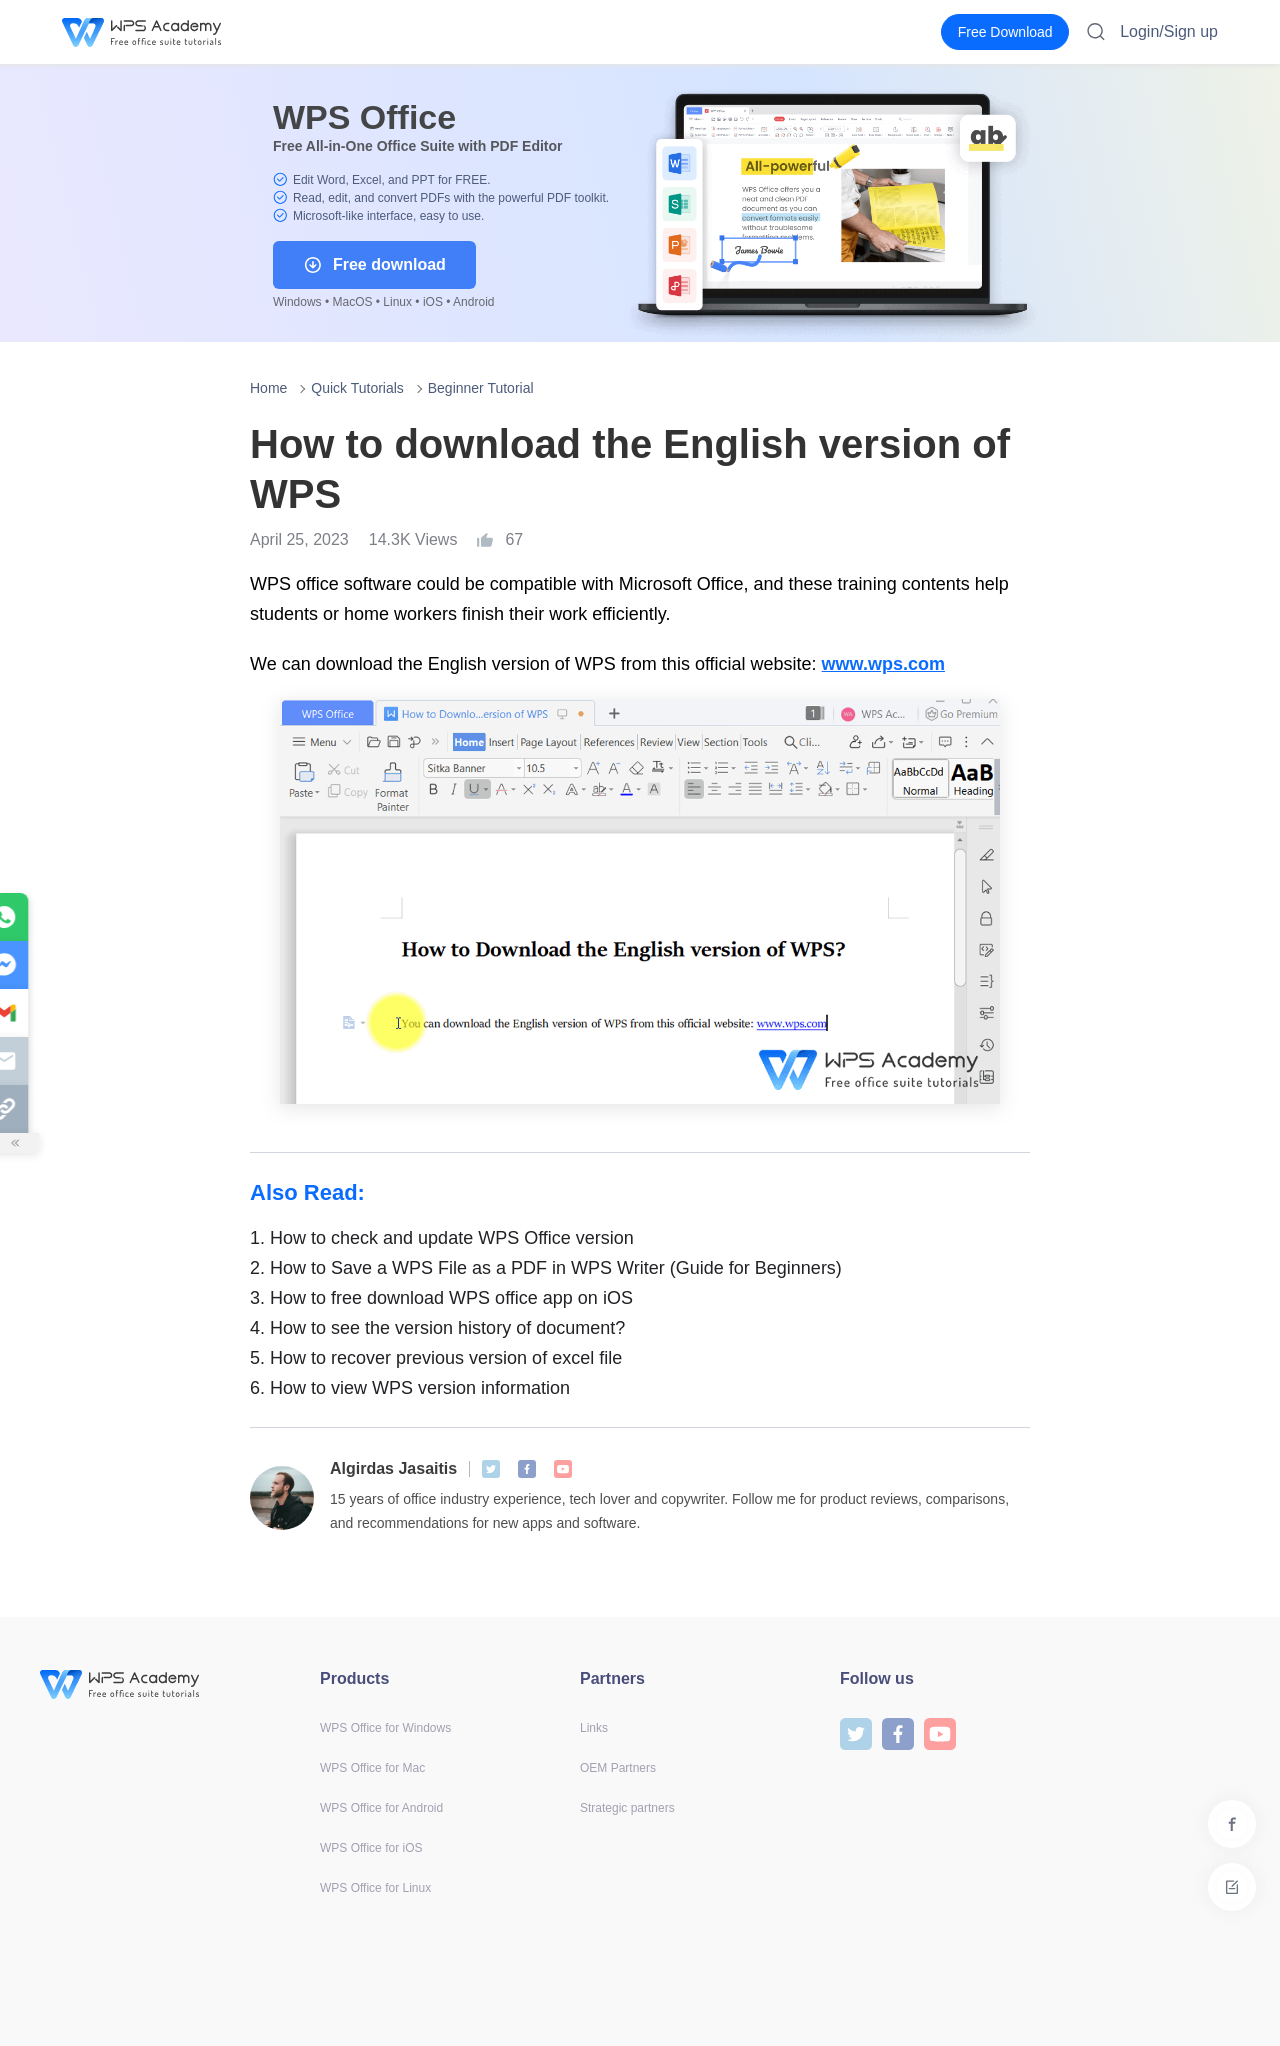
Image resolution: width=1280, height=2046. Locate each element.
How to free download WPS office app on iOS (441, 1298)
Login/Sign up (1169, 31)
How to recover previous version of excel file (436, 1358)
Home (268, 388)
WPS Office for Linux (375, 1888)
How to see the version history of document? (437, 1328)
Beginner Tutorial (481, 388)
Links (594, 1728)
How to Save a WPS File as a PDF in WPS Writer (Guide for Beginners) (546, 1268)
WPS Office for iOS (371, 1848)
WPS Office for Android (381, 1808)
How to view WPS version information (410, 1388)
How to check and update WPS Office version (442, 1238)
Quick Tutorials (357, 388)
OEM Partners (618, 1768)
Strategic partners (627, 1808)
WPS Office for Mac (372, 1768)
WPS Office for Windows (385, 1728)
